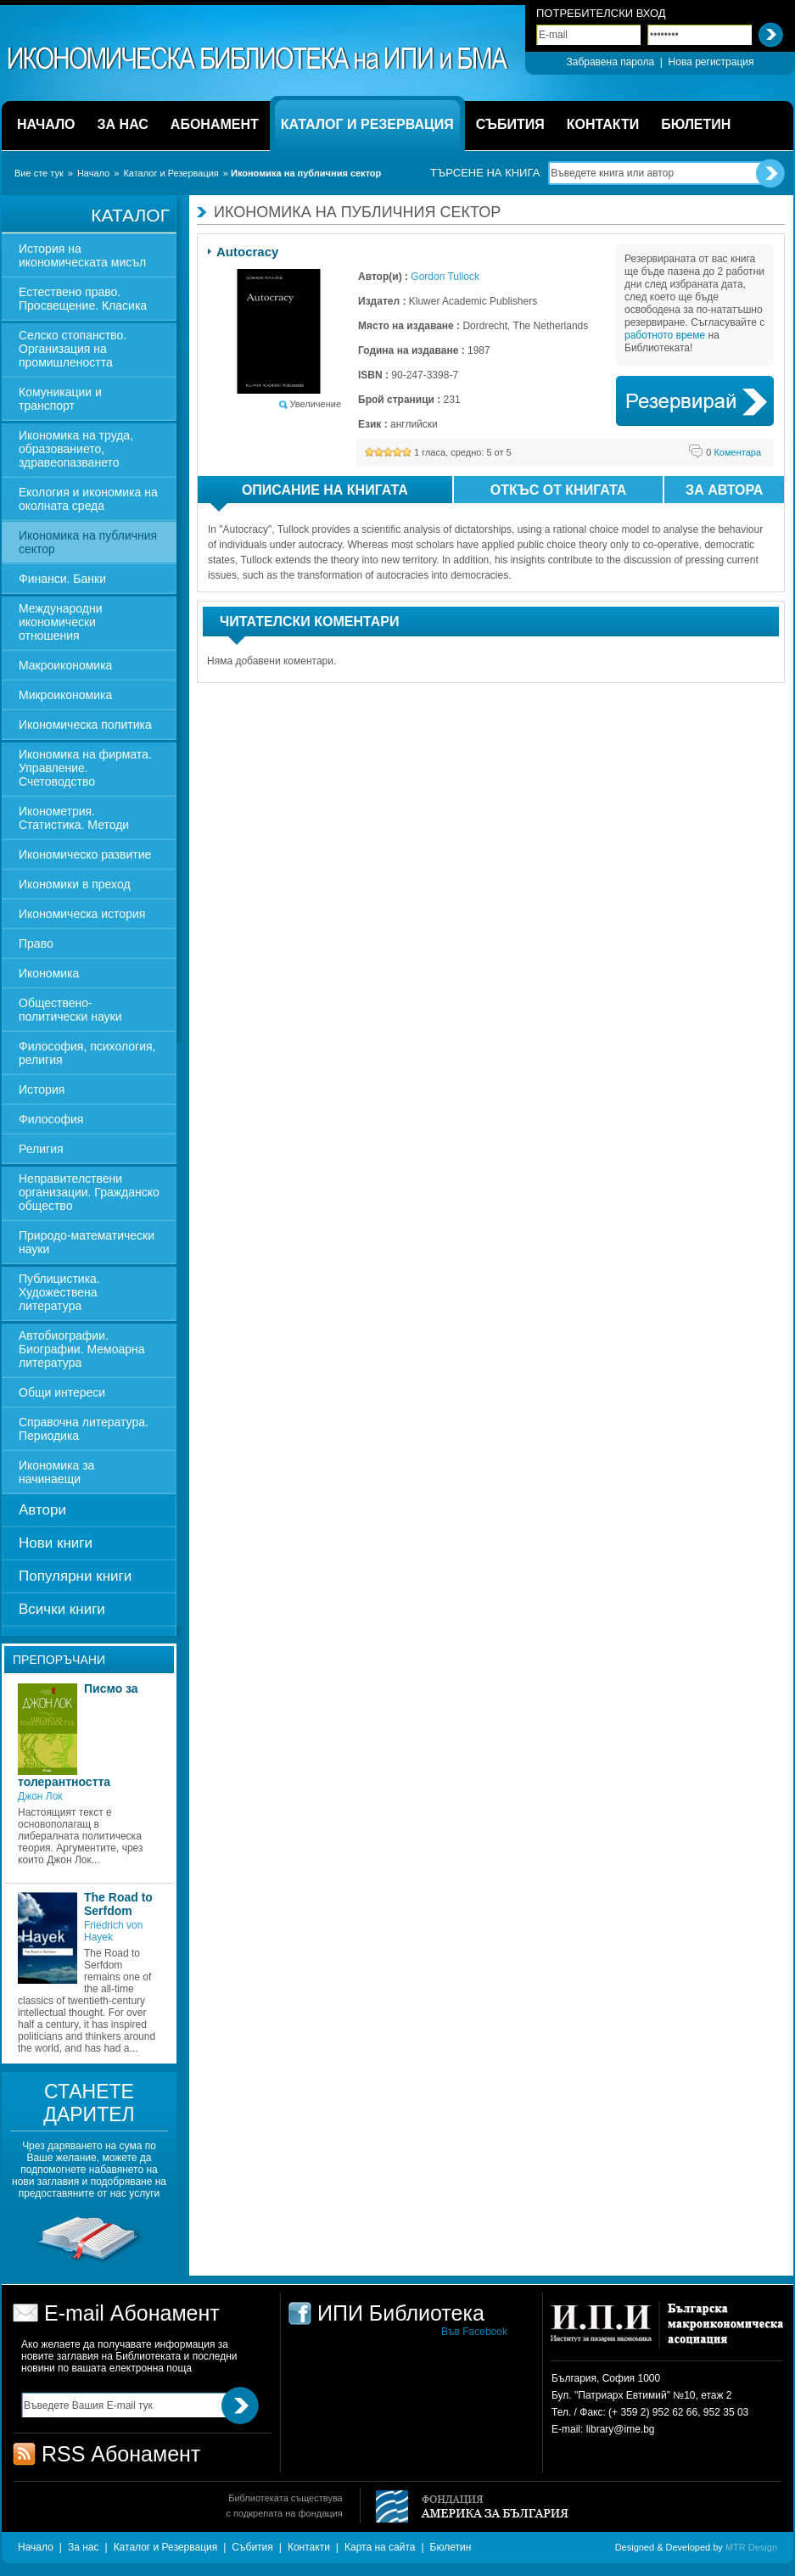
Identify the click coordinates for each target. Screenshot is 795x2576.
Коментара (733, 452)
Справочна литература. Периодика (83, 1428)
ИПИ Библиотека (258, 58)
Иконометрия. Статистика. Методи (74, 818)
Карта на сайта (380, 2547)
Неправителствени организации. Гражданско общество (89, 1192)
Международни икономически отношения (61, 622)
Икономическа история (82, 914)
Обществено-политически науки (70, 1009)
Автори (42, 1510)
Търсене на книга (485, 172)
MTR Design (751, 2547)
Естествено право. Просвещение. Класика (83, 298)
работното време (664, 335)
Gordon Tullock (445, 277)
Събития (252, 2547)
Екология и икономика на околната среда (88, 498)
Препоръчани (59, 1659)
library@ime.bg (620, 2429)
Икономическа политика (85, 724)
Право (36, 943)
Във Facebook (474, 2332)
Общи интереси (62, 1392)
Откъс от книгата (558, 490)
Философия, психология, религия (87, 1053)
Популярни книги (75, 1576)
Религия (41, 1149)
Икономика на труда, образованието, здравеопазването (76, 448)
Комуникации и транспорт (60, 398)
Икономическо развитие (85, 854)
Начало (93, 173)
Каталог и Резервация (170, 173)
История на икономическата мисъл (82, 255)
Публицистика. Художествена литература (59, 1292)
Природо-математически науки (86, 1242)
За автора (724, 490)
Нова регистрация (711, 62)
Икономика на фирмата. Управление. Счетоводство (85, 768)
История (41, 1089)
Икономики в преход (75, 884)
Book (695, 401)
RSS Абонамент (121, 2454)
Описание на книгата (309, 493)
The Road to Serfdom (118, 1904)
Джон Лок (40, 1796)
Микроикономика (65, 695)
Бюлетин (451, 2547)
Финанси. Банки (62, 578)
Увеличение (315, 404)
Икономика (49, 973)
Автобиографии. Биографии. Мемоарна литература (82, 1349)
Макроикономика (65, 665)
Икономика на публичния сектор (88, 542)
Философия (51, 1119)
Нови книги (55, 1543)
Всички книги (62, 1609)
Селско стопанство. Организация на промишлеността (72, 348)
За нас (83, 2547)
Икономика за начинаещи (56, 1472)
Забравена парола (610, 62)
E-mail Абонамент (132, 2313)
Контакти (309, 2547)
